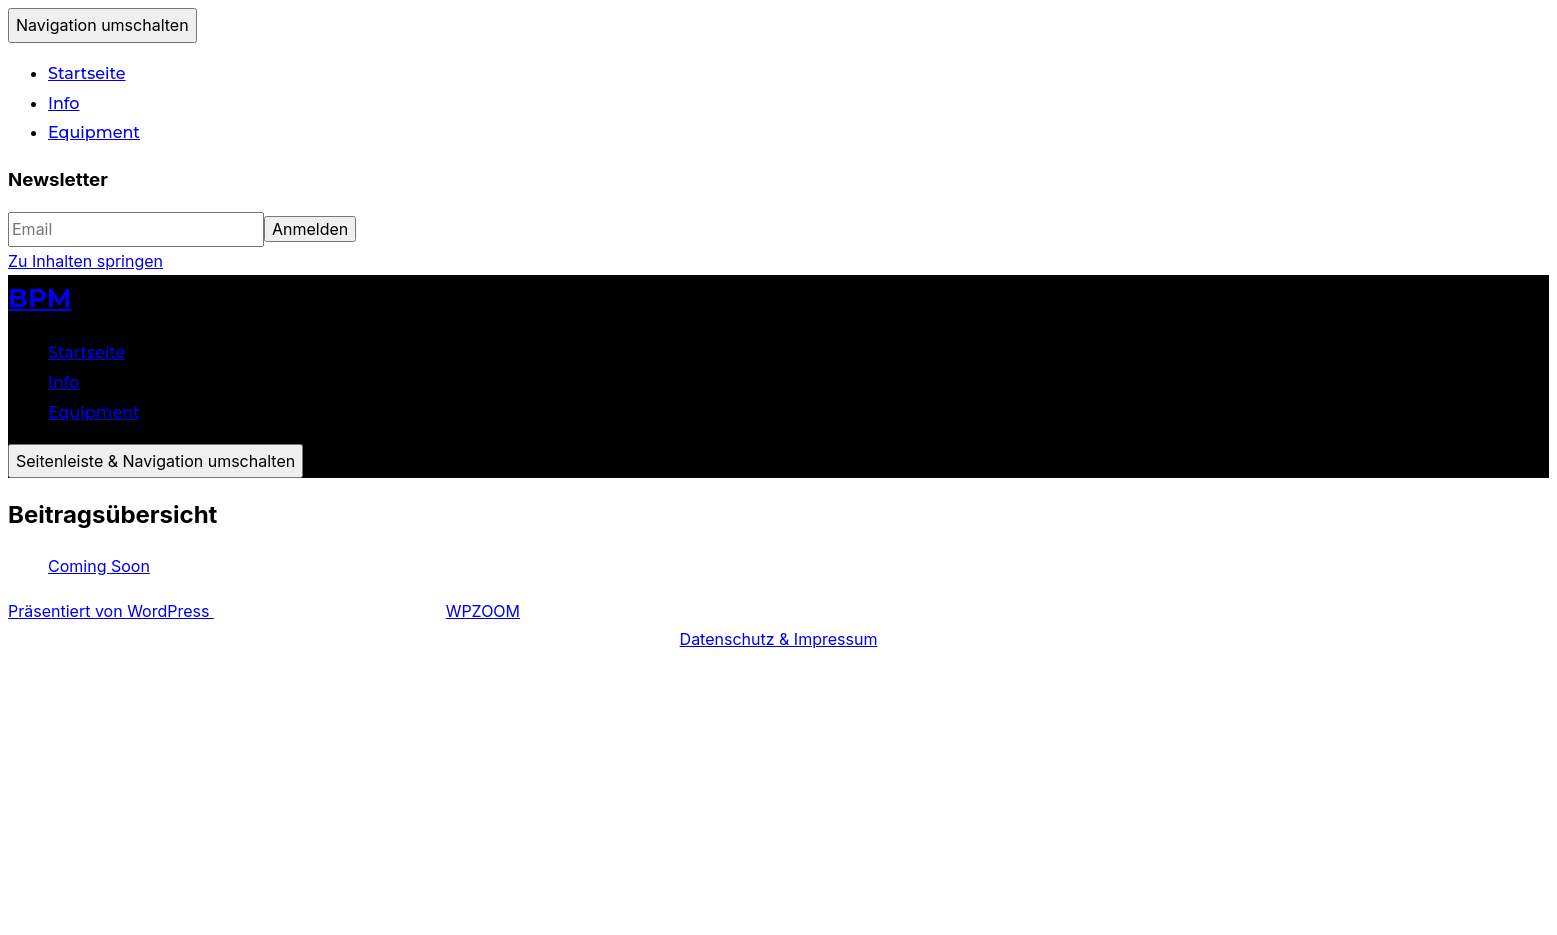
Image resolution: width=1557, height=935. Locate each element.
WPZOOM (483, 611)
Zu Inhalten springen (85, 261)
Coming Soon (99, 566)
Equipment (94, 132)
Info (64, 103)
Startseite (87, 73)
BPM (40, 298)
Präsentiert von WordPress (111, 611)
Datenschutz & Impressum (779, 639)
